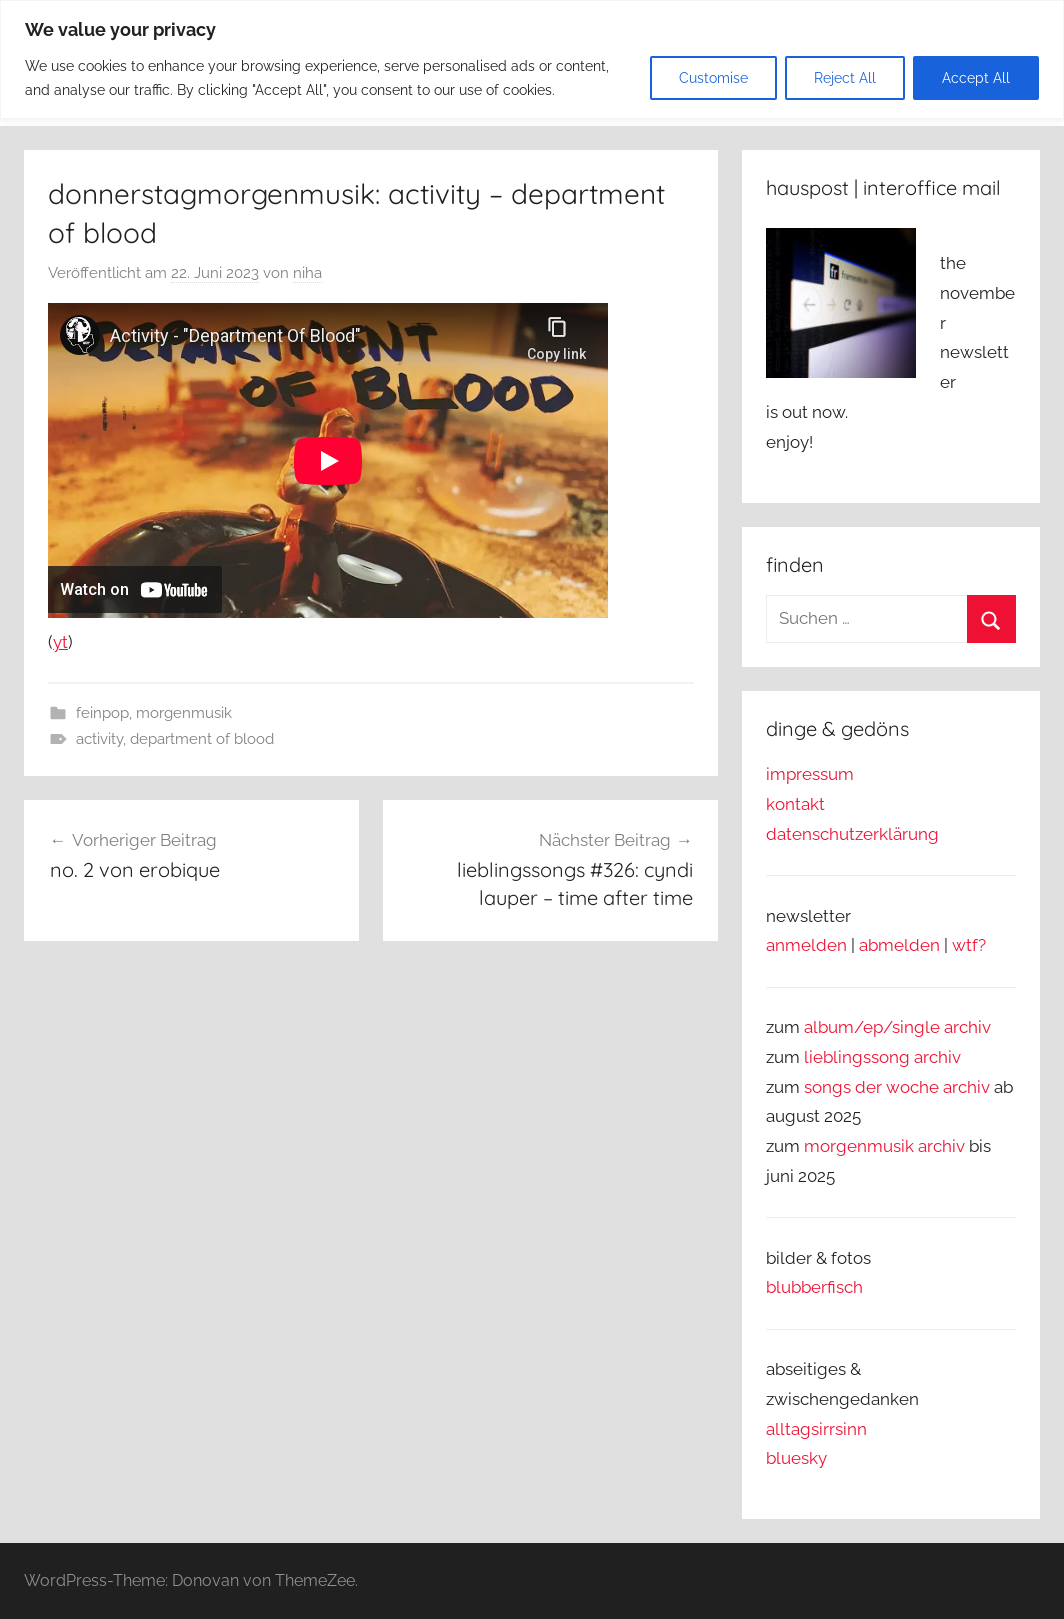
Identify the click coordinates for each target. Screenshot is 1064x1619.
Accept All (976, 78)
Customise (713, 78)
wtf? (969, 945)
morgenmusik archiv (884, 1146)
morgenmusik (184, 713)
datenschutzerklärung (852, 834)
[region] (532, 59)
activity (99, 739)
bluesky (796, 1458)
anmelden (806, 945)
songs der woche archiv (897, 1087)
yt (60, 642)
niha (307, 273)
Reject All (845, 78)
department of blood (202, 739)
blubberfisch (814, 1287)
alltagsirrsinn (816, 1429)
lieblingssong (859, 1057)
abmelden (899, 945)
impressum (810, 774)
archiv (937, 1057)
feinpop (102, 713)
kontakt (795, 804)
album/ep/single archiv (897, 1027)
